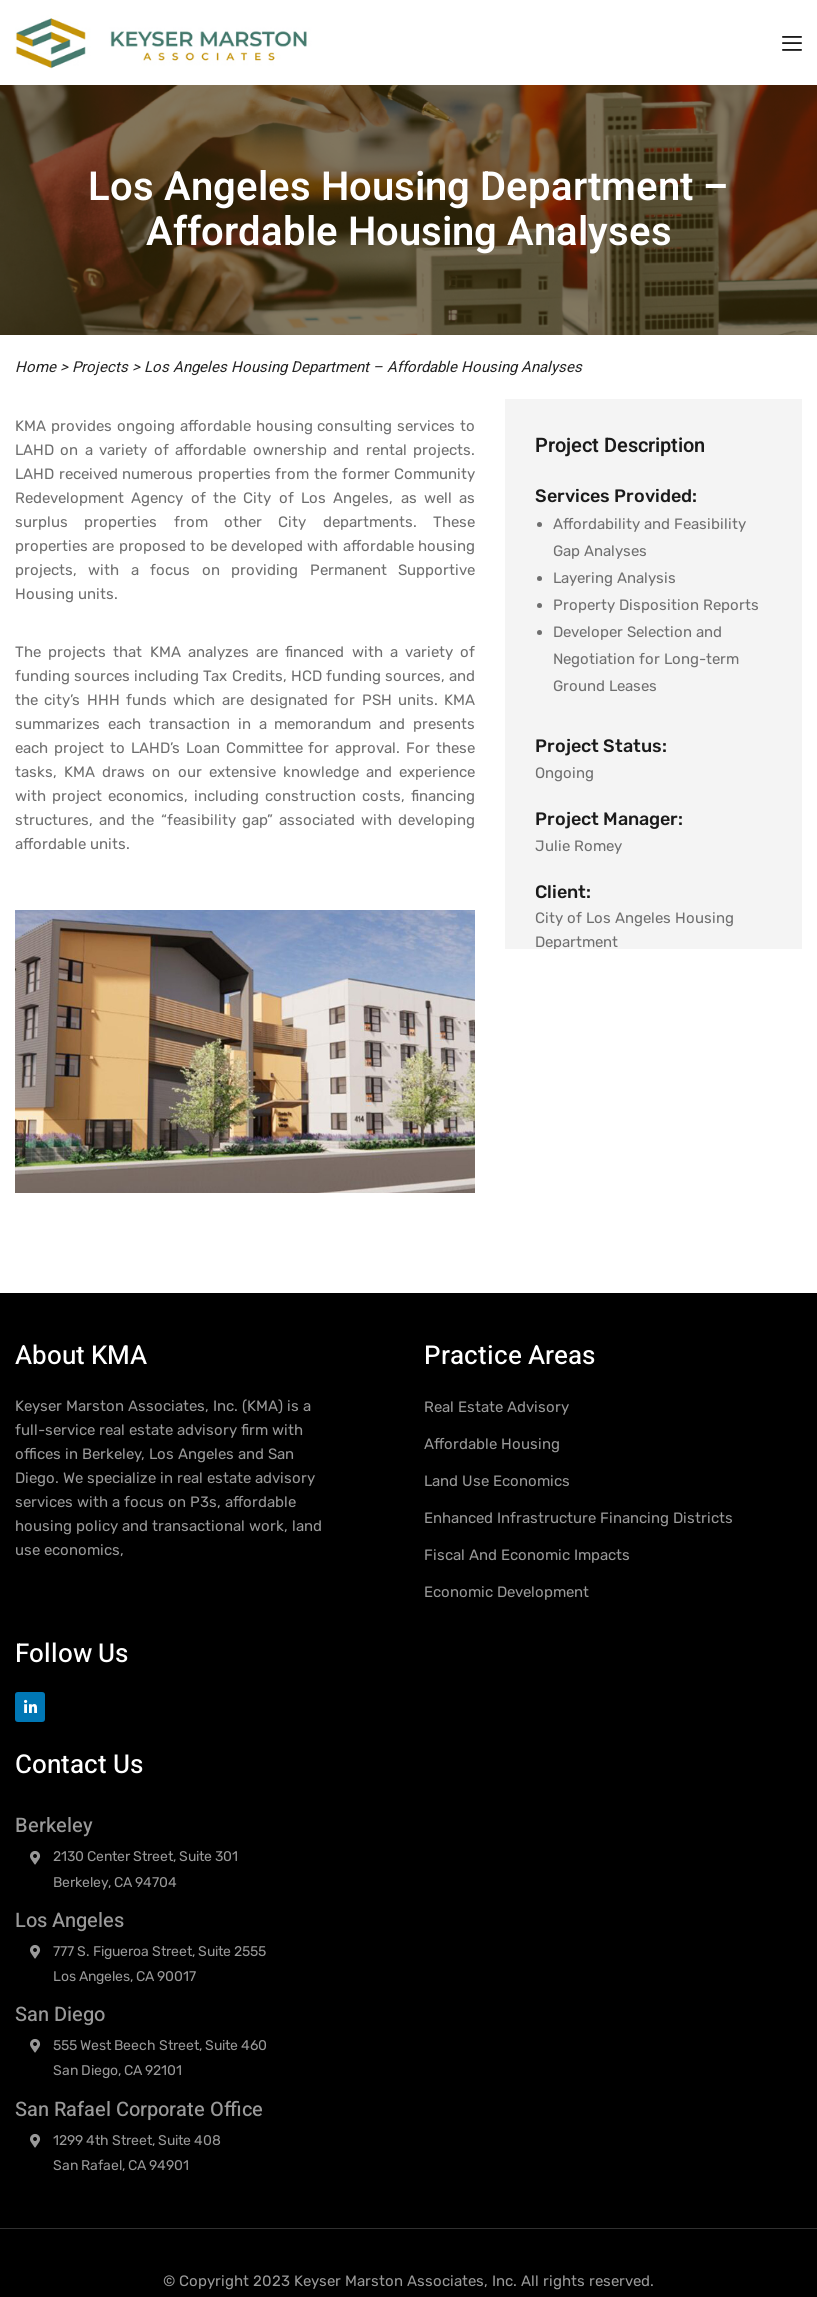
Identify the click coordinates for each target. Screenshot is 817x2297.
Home (35, 367)
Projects (100, 367)
